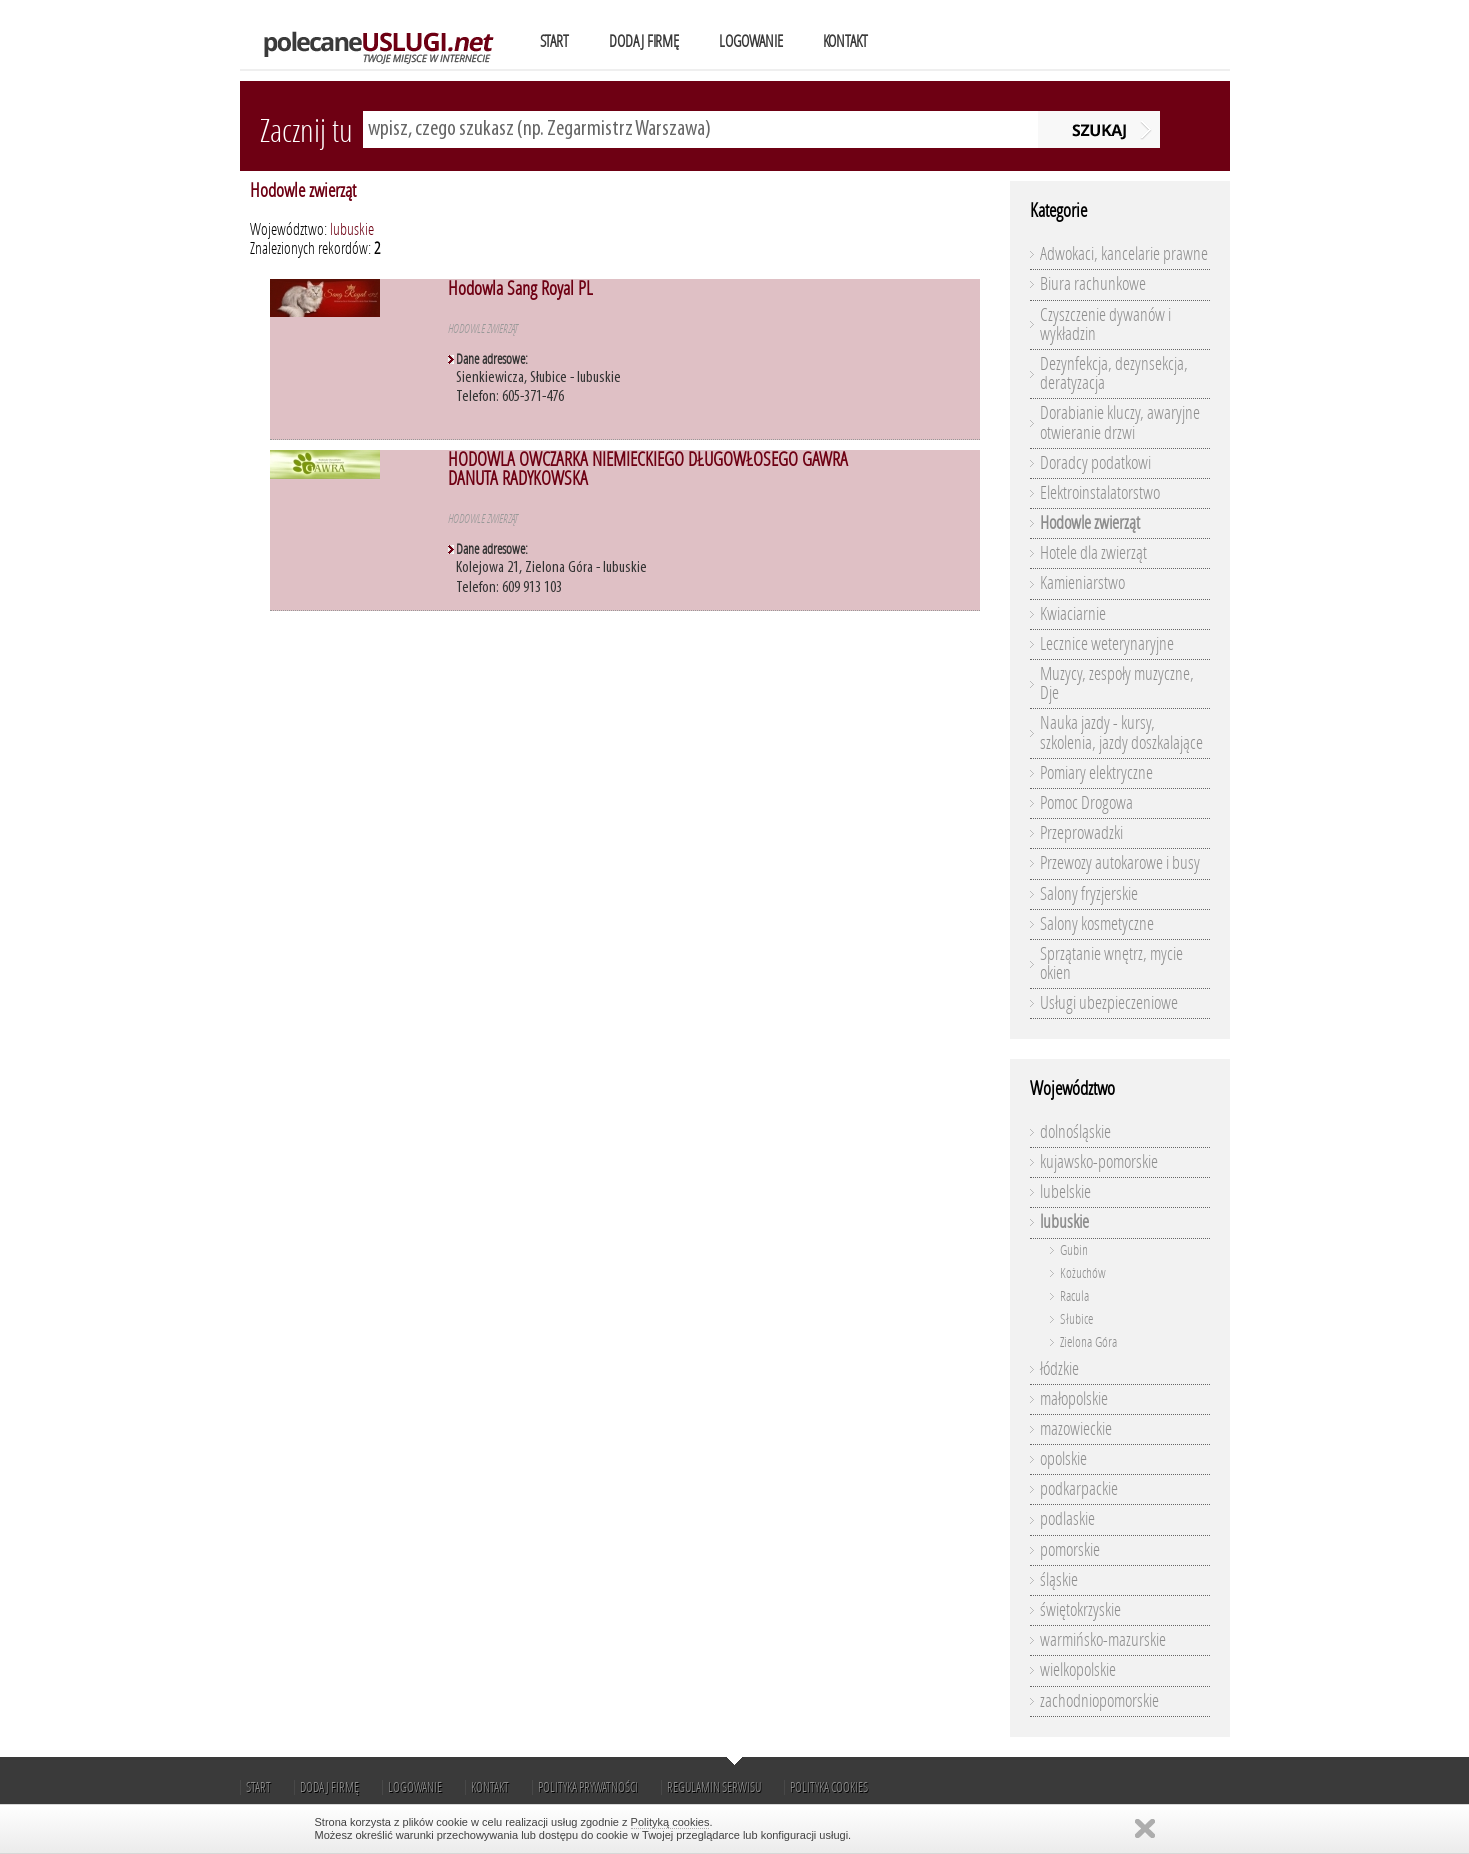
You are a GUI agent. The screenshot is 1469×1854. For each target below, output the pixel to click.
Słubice (1076, 1319)
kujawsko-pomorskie (1099, 1162)
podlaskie (1067, 1519)
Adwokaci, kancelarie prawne (1124, 254)
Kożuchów (1083, 1273)
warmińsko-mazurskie (1103, 1640)
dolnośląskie (1075, 1132)
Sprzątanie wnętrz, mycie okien (1111, 963)
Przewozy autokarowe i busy (1120, 863)
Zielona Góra (1088, 1342)
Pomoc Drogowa (1086, 803)
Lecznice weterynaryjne (1107, 644)
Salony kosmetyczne (1097, 924)
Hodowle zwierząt (303, 190)
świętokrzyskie (1080, 1610)
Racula (1074, 1296)
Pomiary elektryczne (1096, 773)
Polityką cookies (670, 1822)
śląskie (1059, 1580)
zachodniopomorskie (1099, 1701)
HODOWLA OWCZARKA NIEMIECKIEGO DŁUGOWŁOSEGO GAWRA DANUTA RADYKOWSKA (648, 469)
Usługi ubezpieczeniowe (1109, 1003)
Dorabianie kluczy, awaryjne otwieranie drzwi (1120, 422)
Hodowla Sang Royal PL (520, 288)
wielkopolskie (1078, 1670)
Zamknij (1145, 1828)
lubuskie (352, 229)
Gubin (1074, 1250)
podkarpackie (1079, 1489)
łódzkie (1059, 1369)
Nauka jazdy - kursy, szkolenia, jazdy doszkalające (1121, 732)
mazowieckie (1076, 1429)
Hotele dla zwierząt (1093, 553)
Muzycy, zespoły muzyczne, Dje (1117, 683)
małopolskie (1074, 1399)
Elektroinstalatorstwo (1100, 493)
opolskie (1063, 1459)
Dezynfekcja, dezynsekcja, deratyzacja (1114, 373)
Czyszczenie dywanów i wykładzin (1105, 324)
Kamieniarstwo (1082, 583)
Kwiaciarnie (1073, 614)
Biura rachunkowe (1093, 284)
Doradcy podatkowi (1095, 463)
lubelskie (1065, 1192)
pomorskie (1070, 1550)
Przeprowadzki (1081, 833)
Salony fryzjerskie (1089, 894)
